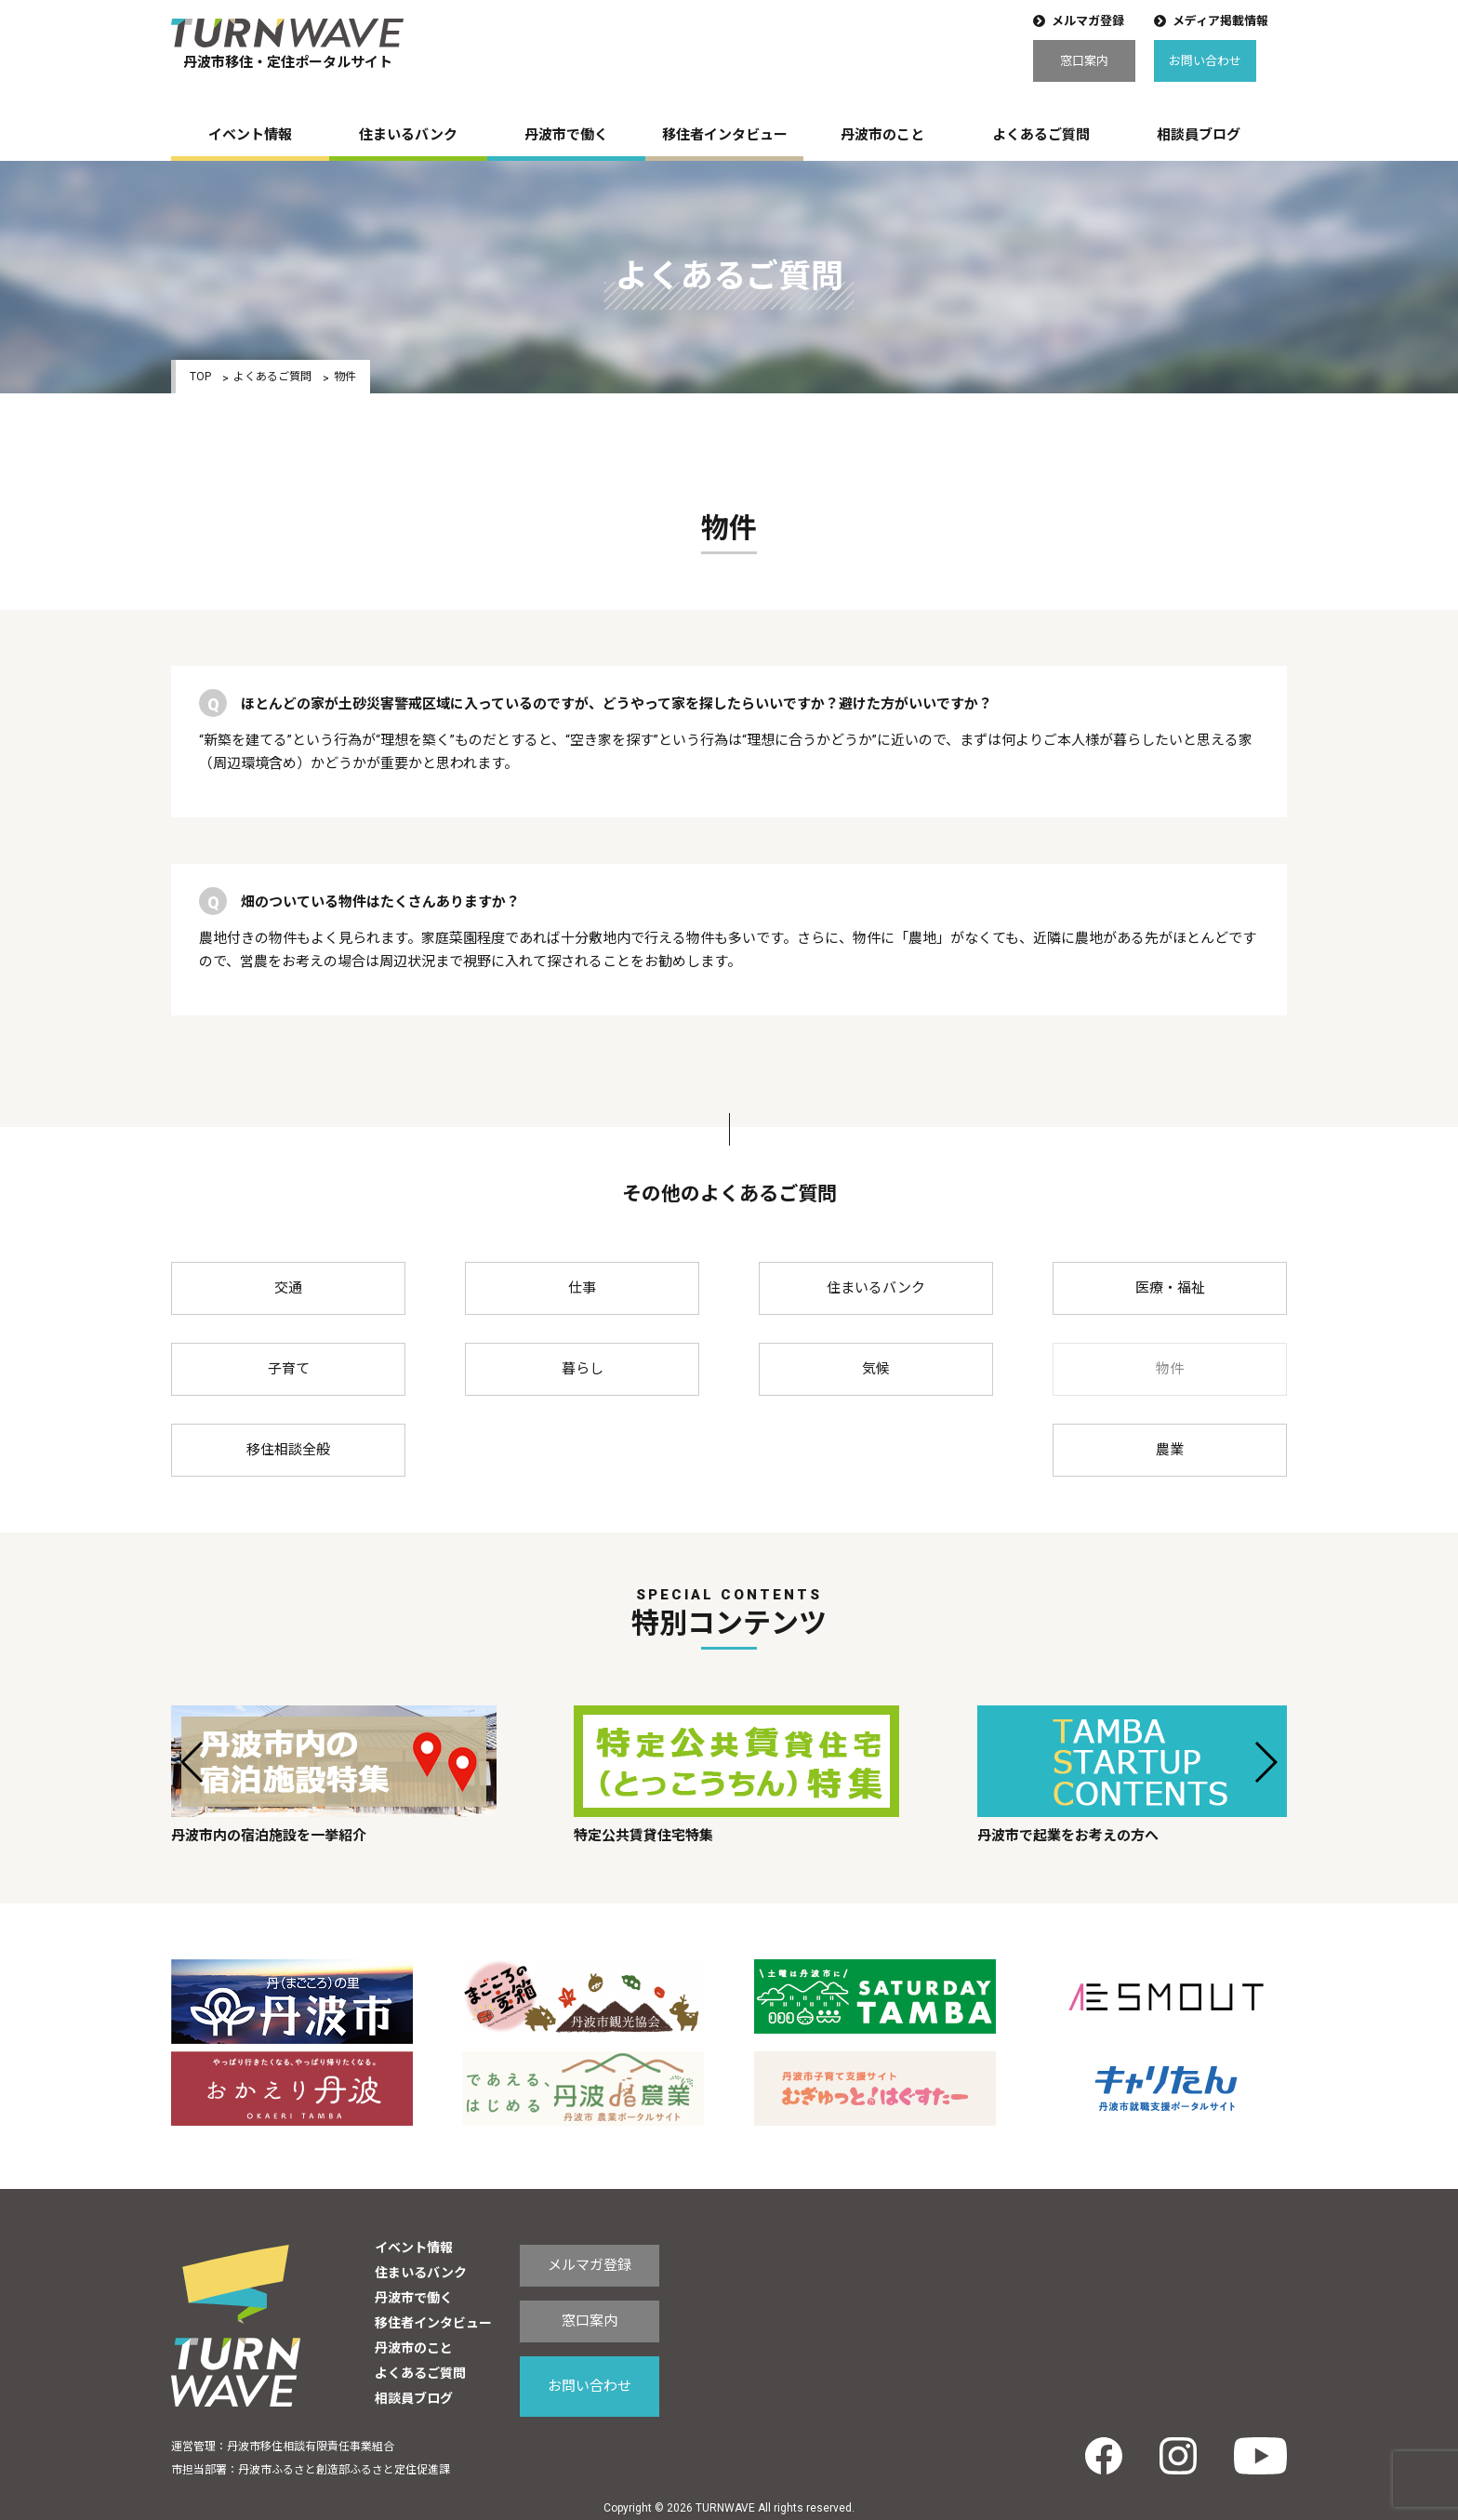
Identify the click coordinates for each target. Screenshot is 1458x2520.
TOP (200, 376)
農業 (1170, 1449)
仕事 (582, 1288)
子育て (289, 1368)
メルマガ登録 (1088, 21)
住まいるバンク (408, 134)
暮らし (582, 1368)
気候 (876, 1368)
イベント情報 (250, 134)
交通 (288, 1288)
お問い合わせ (1205, 61)
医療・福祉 (1170, 1288)
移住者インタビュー (725, 134)
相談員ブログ (1198, 134)
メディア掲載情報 (1220, 21)
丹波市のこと (882, 134)
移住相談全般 (288, 1449)
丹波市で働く (566, 134)
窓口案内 (1084, 61)
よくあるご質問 (1041, 134)
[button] (192, 1762)
